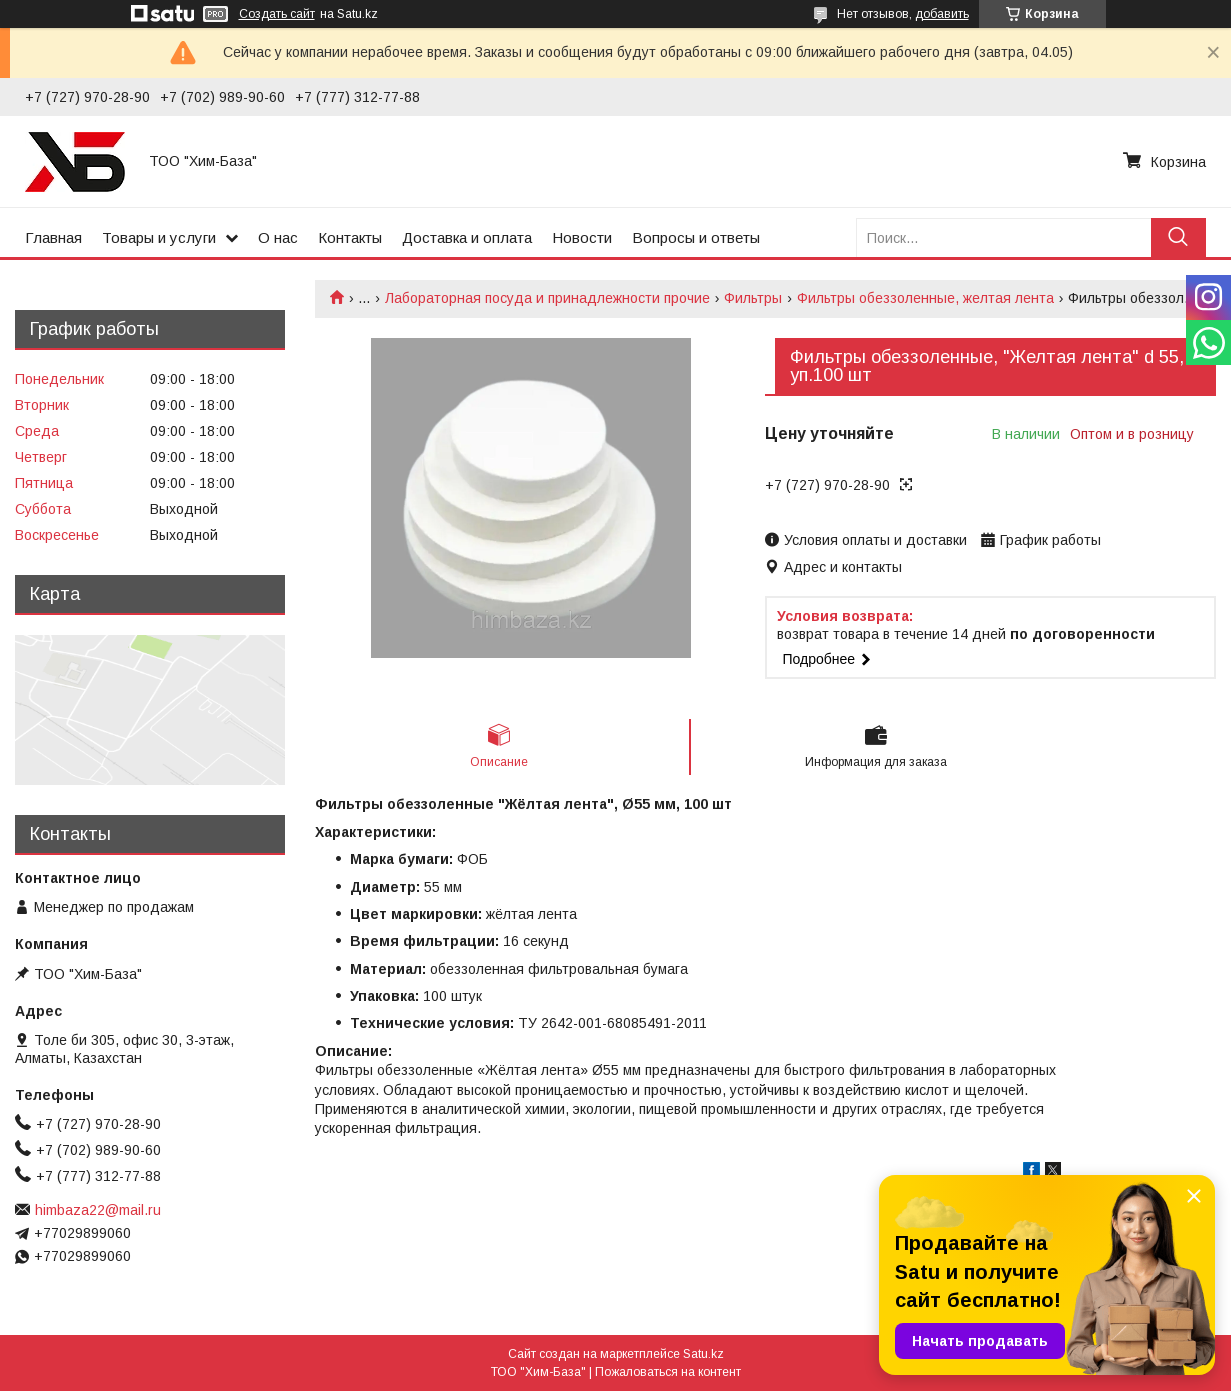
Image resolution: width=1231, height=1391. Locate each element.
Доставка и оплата (467, 237)
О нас (278, 237)
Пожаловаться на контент (668, 1372)
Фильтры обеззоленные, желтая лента (925, 298)
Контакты (350, 237)
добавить (942, 14)
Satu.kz (703, 1354)
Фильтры (753, 298)
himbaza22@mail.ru (98, 1210)
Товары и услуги (159, 237)
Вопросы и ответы (696, 237)
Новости (582, 237)
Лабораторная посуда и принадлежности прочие (547, 298)
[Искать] (1178, 237)
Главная (53, 237)
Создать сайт (277, 14)
